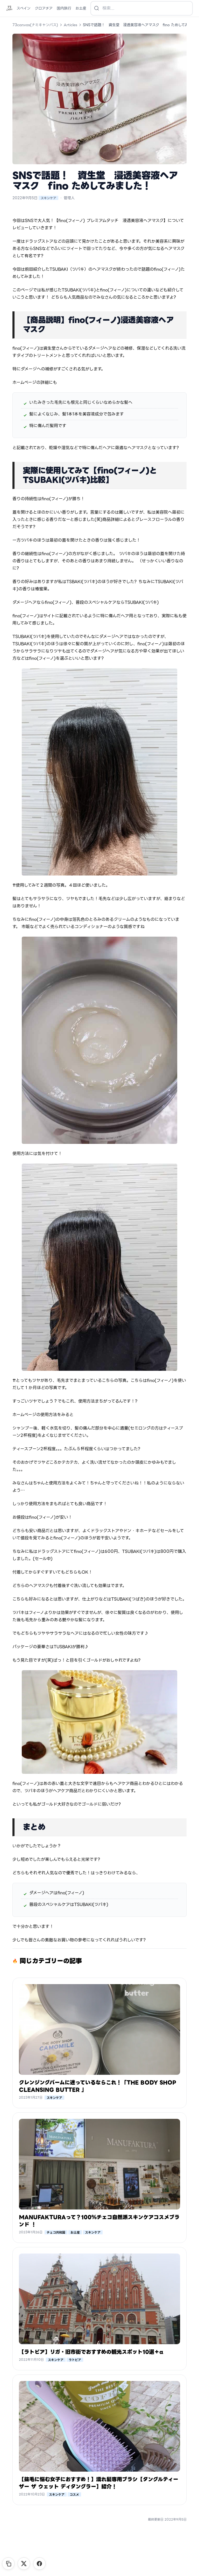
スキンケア (48, 198)
